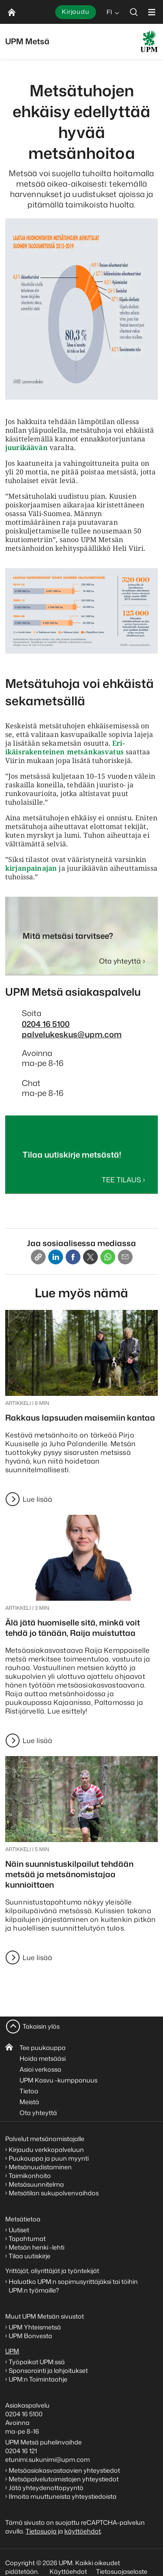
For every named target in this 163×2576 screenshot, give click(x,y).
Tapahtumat (27, 2238)
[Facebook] (73, 1257)
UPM (12, 2351)
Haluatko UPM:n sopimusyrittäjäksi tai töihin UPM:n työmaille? (73, 2286)
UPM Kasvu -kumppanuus (58, 2080)
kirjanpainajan (31, 868)
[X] (90, 1257)
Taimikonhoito (30, 2175)
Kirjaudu (76, 11)
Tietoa (29, 2091)
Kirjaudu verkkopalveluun (46, 2149)
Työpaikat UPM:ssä (37, 2361)
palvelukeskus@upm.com (72, 1034)
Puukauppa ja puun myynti (49, 2158)
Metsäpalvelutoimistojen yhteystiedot (64, 2479)
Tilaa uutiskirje (29, 2255)
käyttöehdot (82, 2531)
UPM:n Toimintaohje (38, 2379)
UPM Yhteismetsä (35, 2327)
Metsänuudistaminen (40, 2166)
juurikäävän (26, 447)
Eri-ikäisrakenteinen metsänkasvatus (65, 747)
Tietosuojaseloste (121, 2571)
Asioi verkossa (40, 2069)
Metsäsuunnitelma (36, 2184)
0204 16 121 (21, 2450)
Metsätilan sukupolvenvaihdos (54, 2193)
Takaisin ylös (41, 2026)
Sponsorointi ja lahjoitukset (49, 2370)
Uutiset (19, 2229)
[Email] (125, 1257)
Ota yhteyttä (38, 2112)
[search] (134, 12)
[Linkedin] (55, 1257)
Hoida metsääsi (43, 2058)
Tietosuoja (41, 2531)
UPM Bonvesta (31, 2335)
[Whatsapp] (107, 1257)
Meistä (29, 2101)
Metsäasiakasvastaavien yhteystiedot (64, 2470)
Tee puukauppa (43, 2047)
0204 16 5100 (46, 1024)
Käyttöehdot (68, 2571)
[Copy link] (38, 1257)
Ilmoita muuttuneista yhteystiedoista (62, 2496)
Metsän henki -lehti (36, 2247)
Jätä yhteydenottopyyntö (46, 2487)
